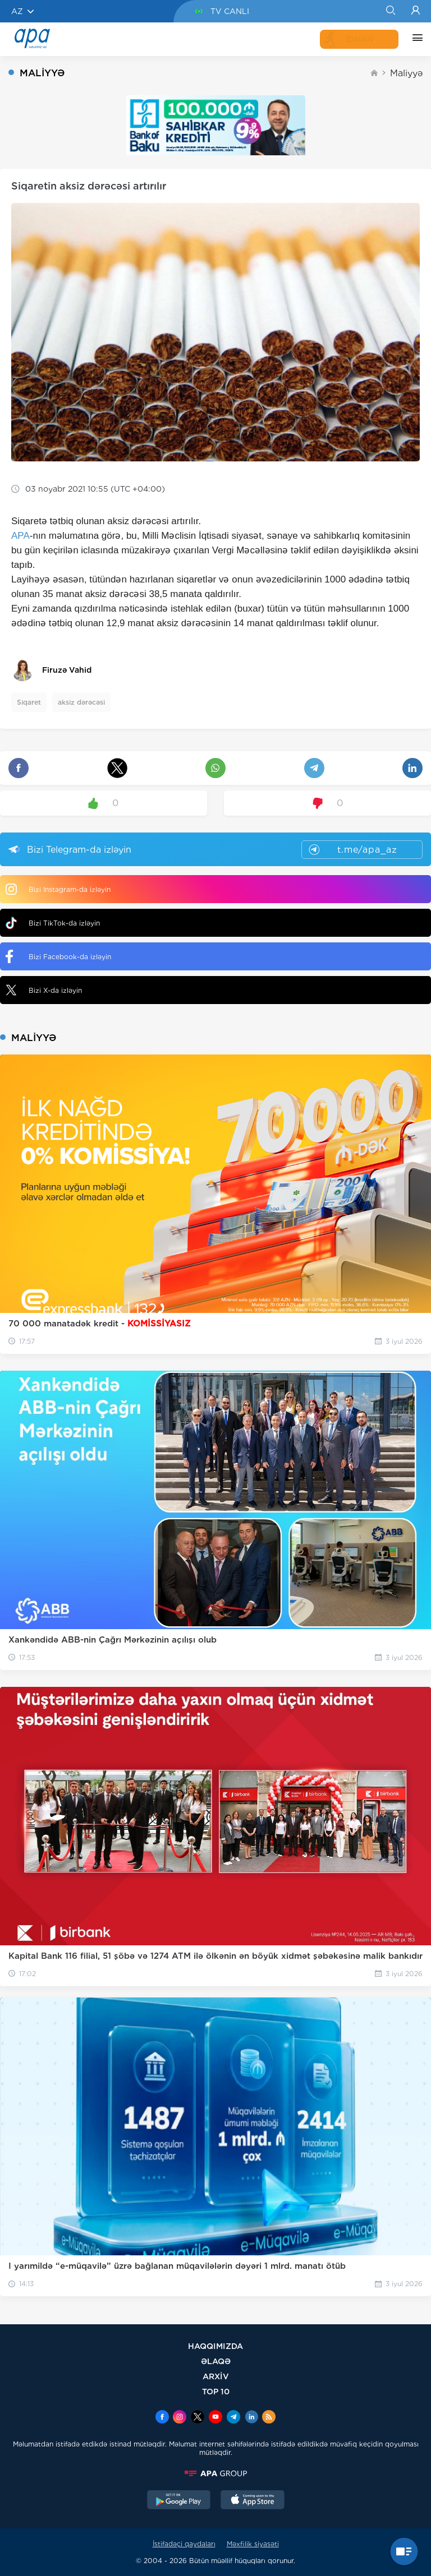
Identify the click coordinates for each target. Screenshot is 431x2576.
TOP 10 (216, 2391)
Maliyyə (406, 73)
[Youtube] (215, 2418)
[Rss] (269, 2418)
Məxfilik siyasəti (253, 2544)
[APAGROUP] (215, 2473)
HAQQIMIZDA (215, 2346)
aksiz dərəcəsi (81, 702)
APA (20, 535)
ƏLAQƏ (216, 2361)
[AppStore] (253, 2501)
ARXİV (216, 2376)
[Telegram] (233, 2418)
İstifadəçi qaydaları (184, 2544)
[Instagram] (179, 2418)
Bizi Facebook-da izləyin (58, 956)
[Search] (390, 11)
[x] (197, 2418)
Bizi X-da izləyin (44, 990)
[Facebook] (162, 2418)
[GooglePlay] (179, 2501)
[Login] (415, 11)
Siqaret (29, 702)
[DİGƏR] (415, 39)
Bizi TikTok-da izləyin (53, 923)
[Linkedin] (251, 2418)
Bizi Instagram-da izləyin (58, 889)
